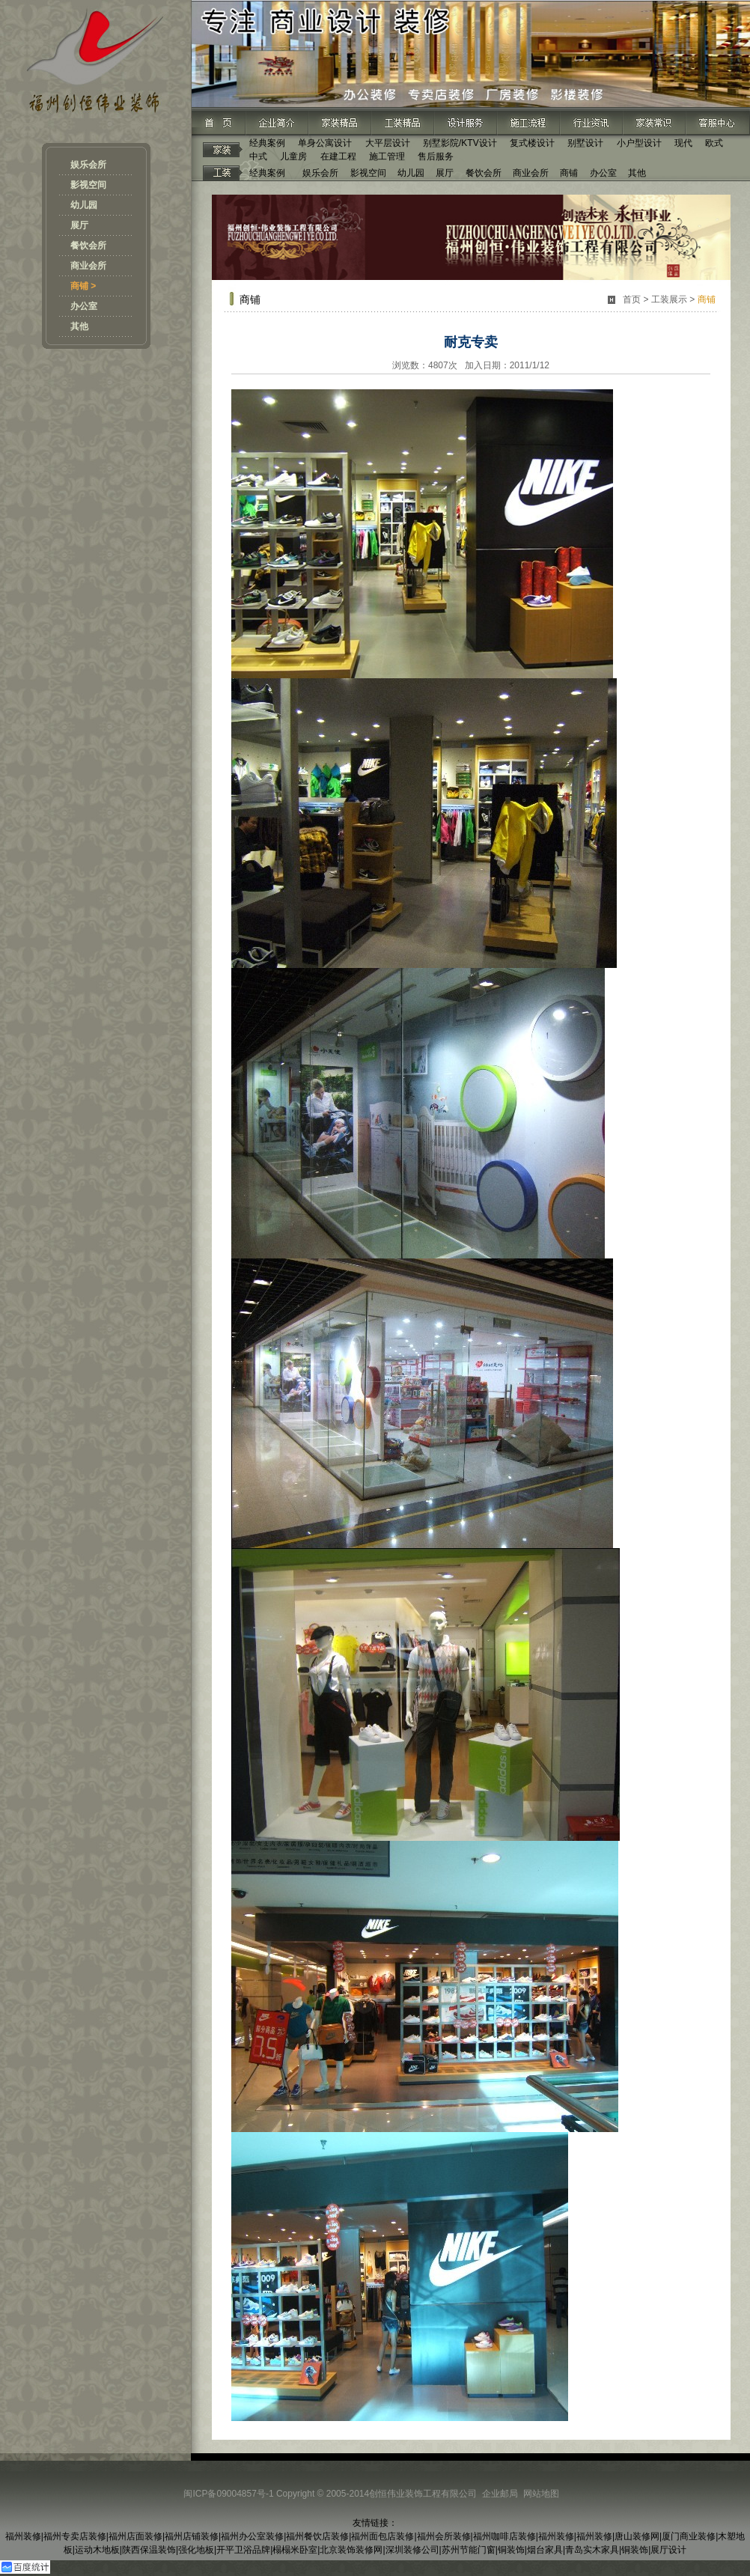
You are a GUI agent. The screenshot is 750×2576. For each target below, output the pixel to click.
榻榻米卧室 (294, 2550)
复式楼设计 (532, 143)
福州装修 (23, 2536)
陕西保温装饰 (149, 2550)
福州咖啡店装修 (504, 2536)
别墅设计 (585, 143)
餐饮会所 (88, 245)
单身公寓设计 (325, 143)
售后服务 (436, 156)
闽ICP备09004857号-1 (228, 2493)
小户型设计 (639, 143)
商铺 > (83, 286)
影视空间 (88, 185)
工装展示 (669, 299)
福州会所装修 (444, 2536)
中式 (258, 156)
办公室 (83, 306)
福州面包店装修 (382, 2536)
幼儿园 (83, 205)
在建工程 (338, 156)
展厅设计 (668, 2550)
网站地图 (541, 2493)
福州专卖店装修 (74, 2536)
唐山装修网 (637, 2536)
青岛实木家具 (592, 2550)
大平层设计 (387, 143)
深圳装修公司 (412, 2550)
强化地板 (196, 2550)
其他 (79, 326)
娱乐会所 (88, 164)
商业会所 (88, 266)
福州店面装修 (135, 2536)
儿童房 (293, 156)
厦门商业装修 (689, 2536)
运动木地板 (97, 2550)
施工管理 (387, 156)
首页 (632, 299)
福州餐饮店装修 (317, 2536)
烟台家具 (545, 2550)
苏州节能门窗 (469, 2550)
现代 (683, 143)
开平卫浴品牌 (243, 2550)
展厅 (79, 225)
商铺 (569, 173)
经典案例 (267, 143)
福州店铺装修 (192, 2536)
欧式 (714, 143)
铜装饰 (511, 2550)
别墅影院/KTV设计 (460, 143)
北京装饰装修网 (351, 2550)
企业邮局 (500, 2493)
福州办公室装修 (252, 2536)
